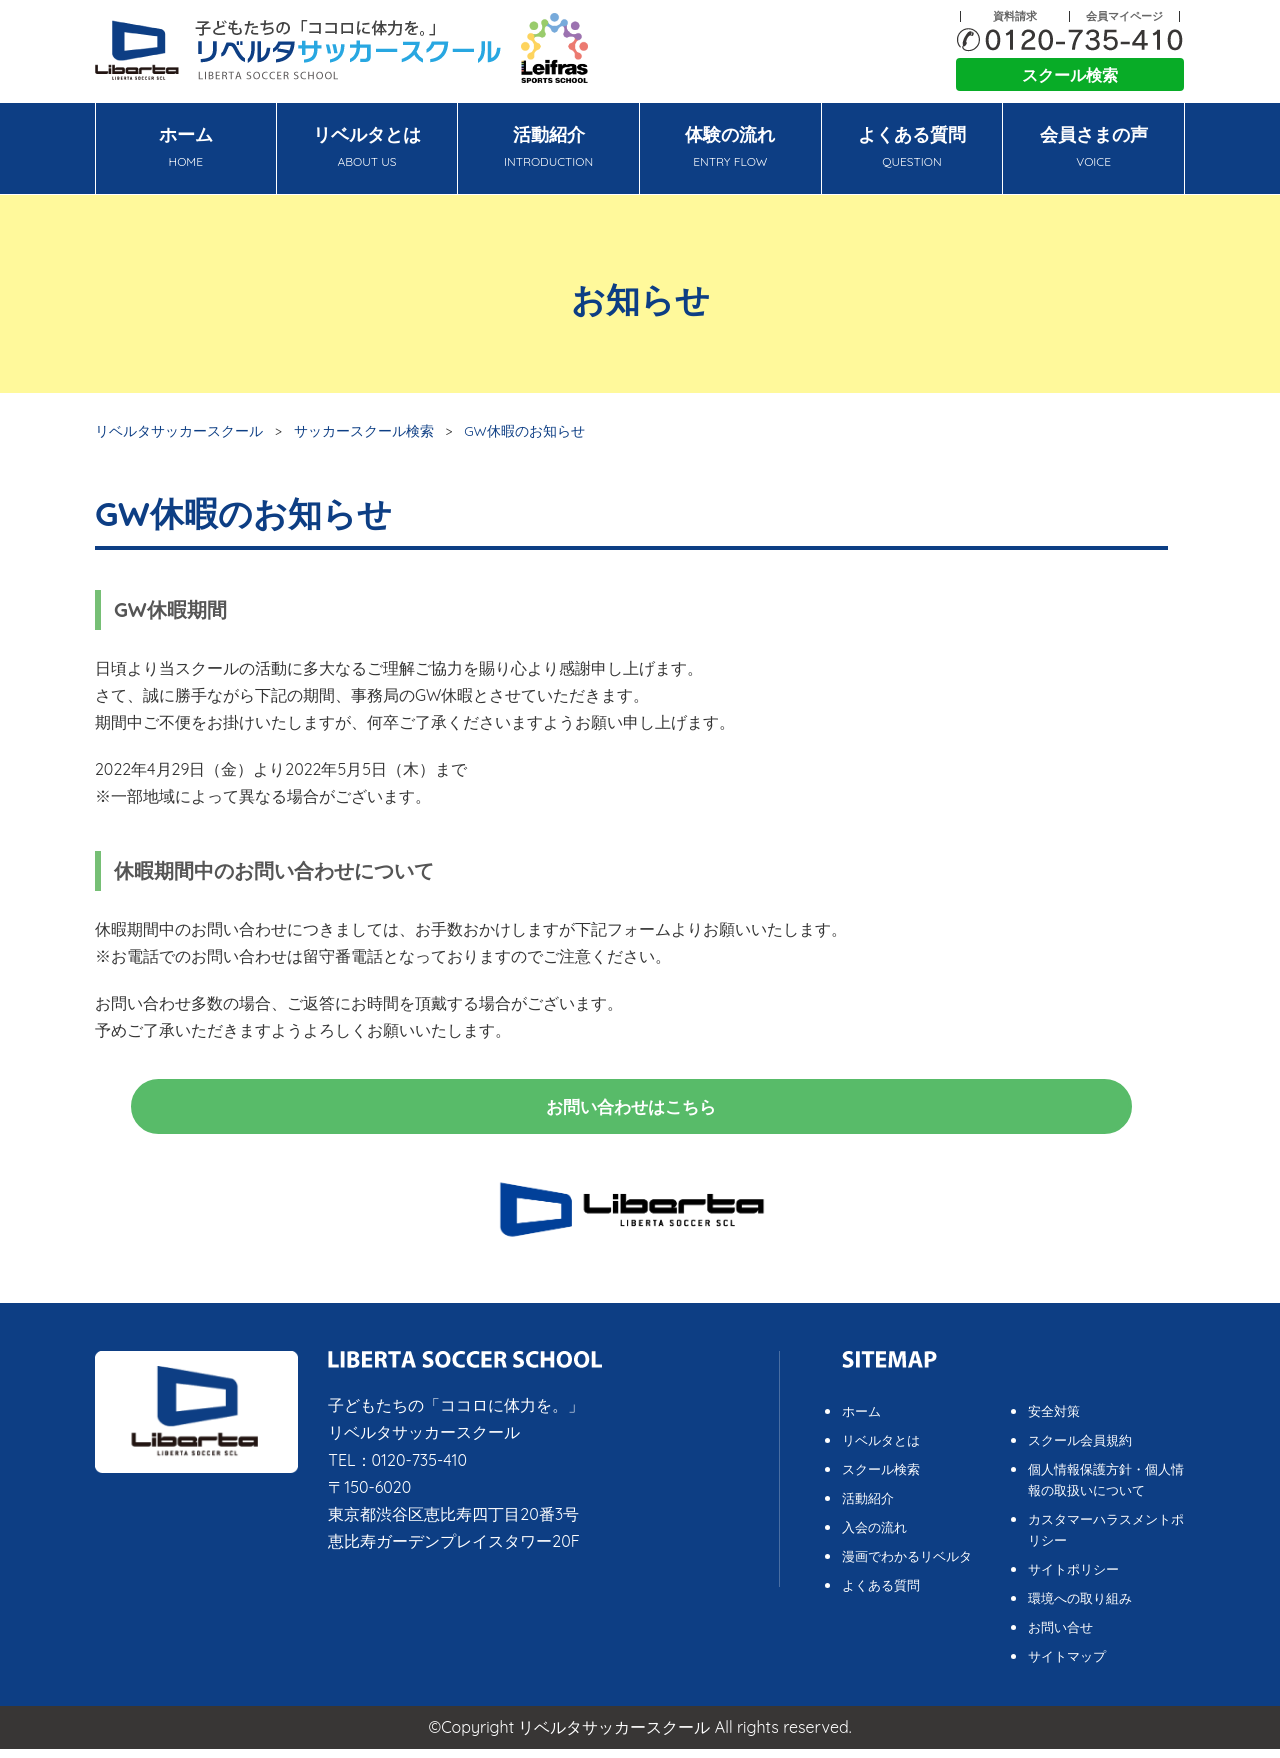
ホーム (186, 149)
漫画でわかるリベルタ (907, 1565)
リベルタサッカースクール (179, 430)
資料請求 (1015, 16)
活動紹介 (548, 149)
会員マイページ (1124, 16)
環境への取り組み (1080, 1607)
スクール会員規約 (1080, 1449)
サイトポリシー (1073, 1578)
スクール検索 (1070, 75)
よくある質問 (912, 149)
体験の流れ (730, 149)
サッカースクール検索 (364, 430)
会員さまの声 (1093, 149)
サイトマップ (1067, 1665)
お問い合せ (1060, 1636)
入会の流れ (874, 1536)
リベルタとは (367, 149)
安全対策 (1054, 1420)
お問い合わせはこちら (632, 1110)
